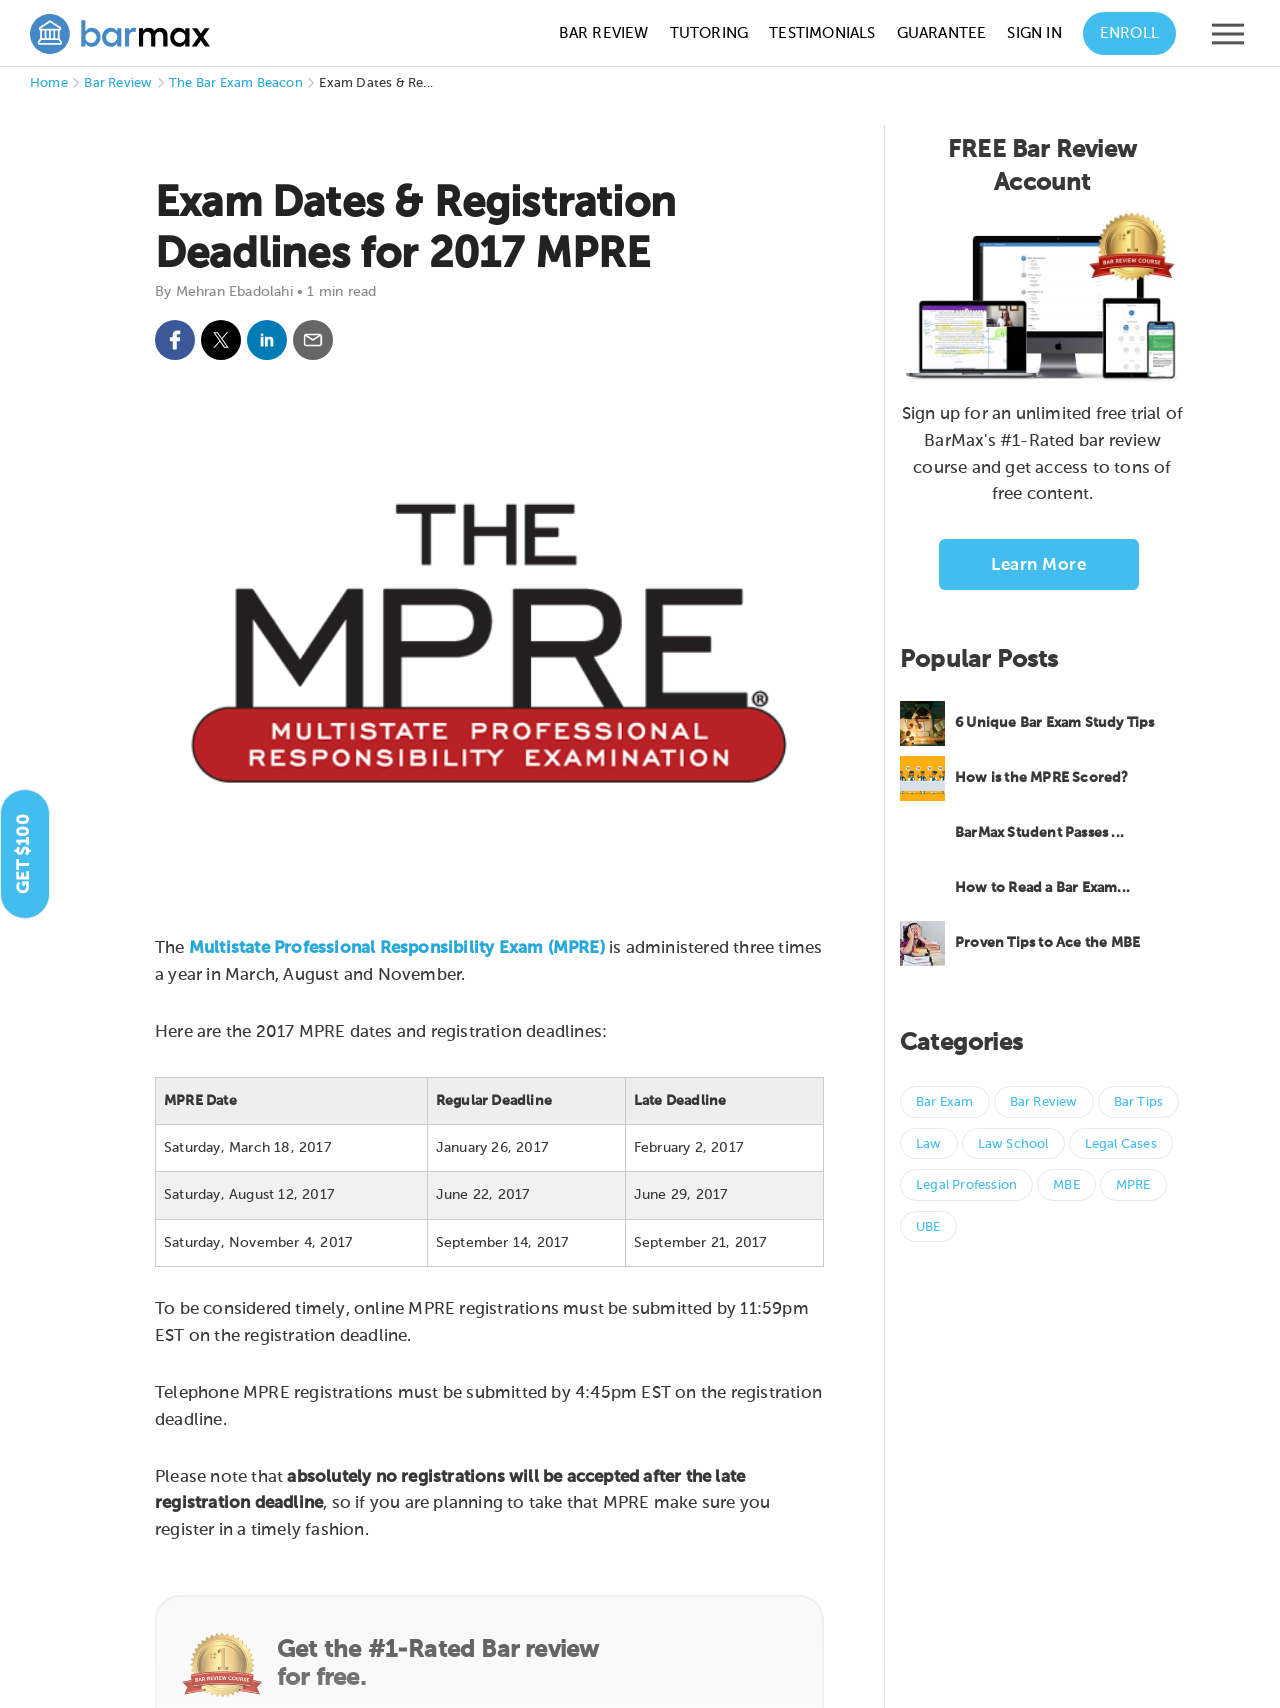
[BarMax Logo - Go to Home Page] (120, 34)
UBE (928, 1227)
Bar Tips (1139, 1102)
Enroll (1129, 33)
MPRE (1133, 1185)
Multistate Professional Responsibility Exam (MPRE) (397, 948)
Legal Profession (966, 1185)
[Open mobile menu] (1228, 39)
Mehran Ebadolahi (234, 292)
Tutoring (709, 33)
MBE (1066, 1185)
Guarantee (942, 33)
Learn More (1038, 565)
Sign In (1034, 33)
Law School (1013, 1144)
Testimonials (822, 33)
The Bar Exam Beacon (236, 83)
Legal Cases (1121, 1144)
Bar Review (604, 33)
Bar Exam (945, 1102)
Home (49, 83)
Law (929, 1144)
